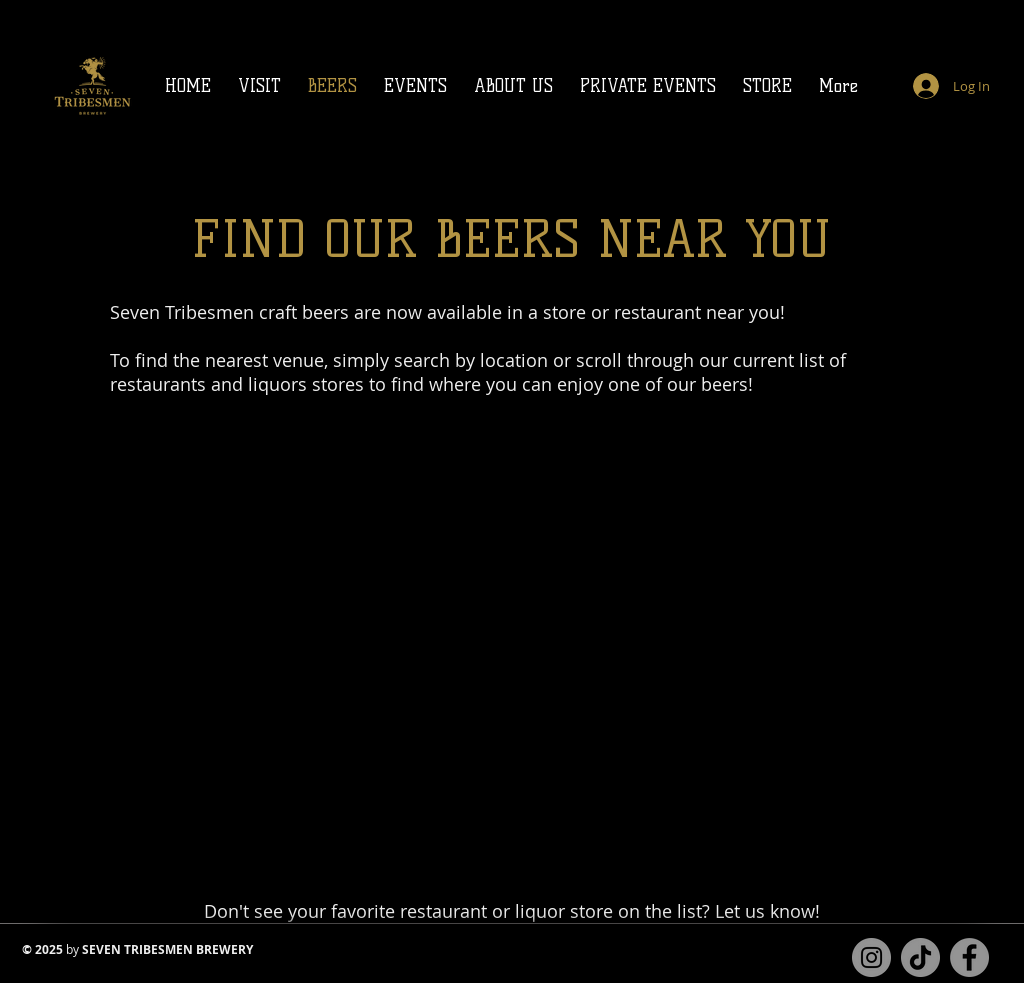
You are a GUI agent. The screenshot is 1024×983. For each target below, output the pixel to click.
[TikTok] (920, 957)
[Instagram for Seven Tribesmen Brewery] (871, 957)
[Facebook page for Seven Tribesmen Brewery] (969, 957)
